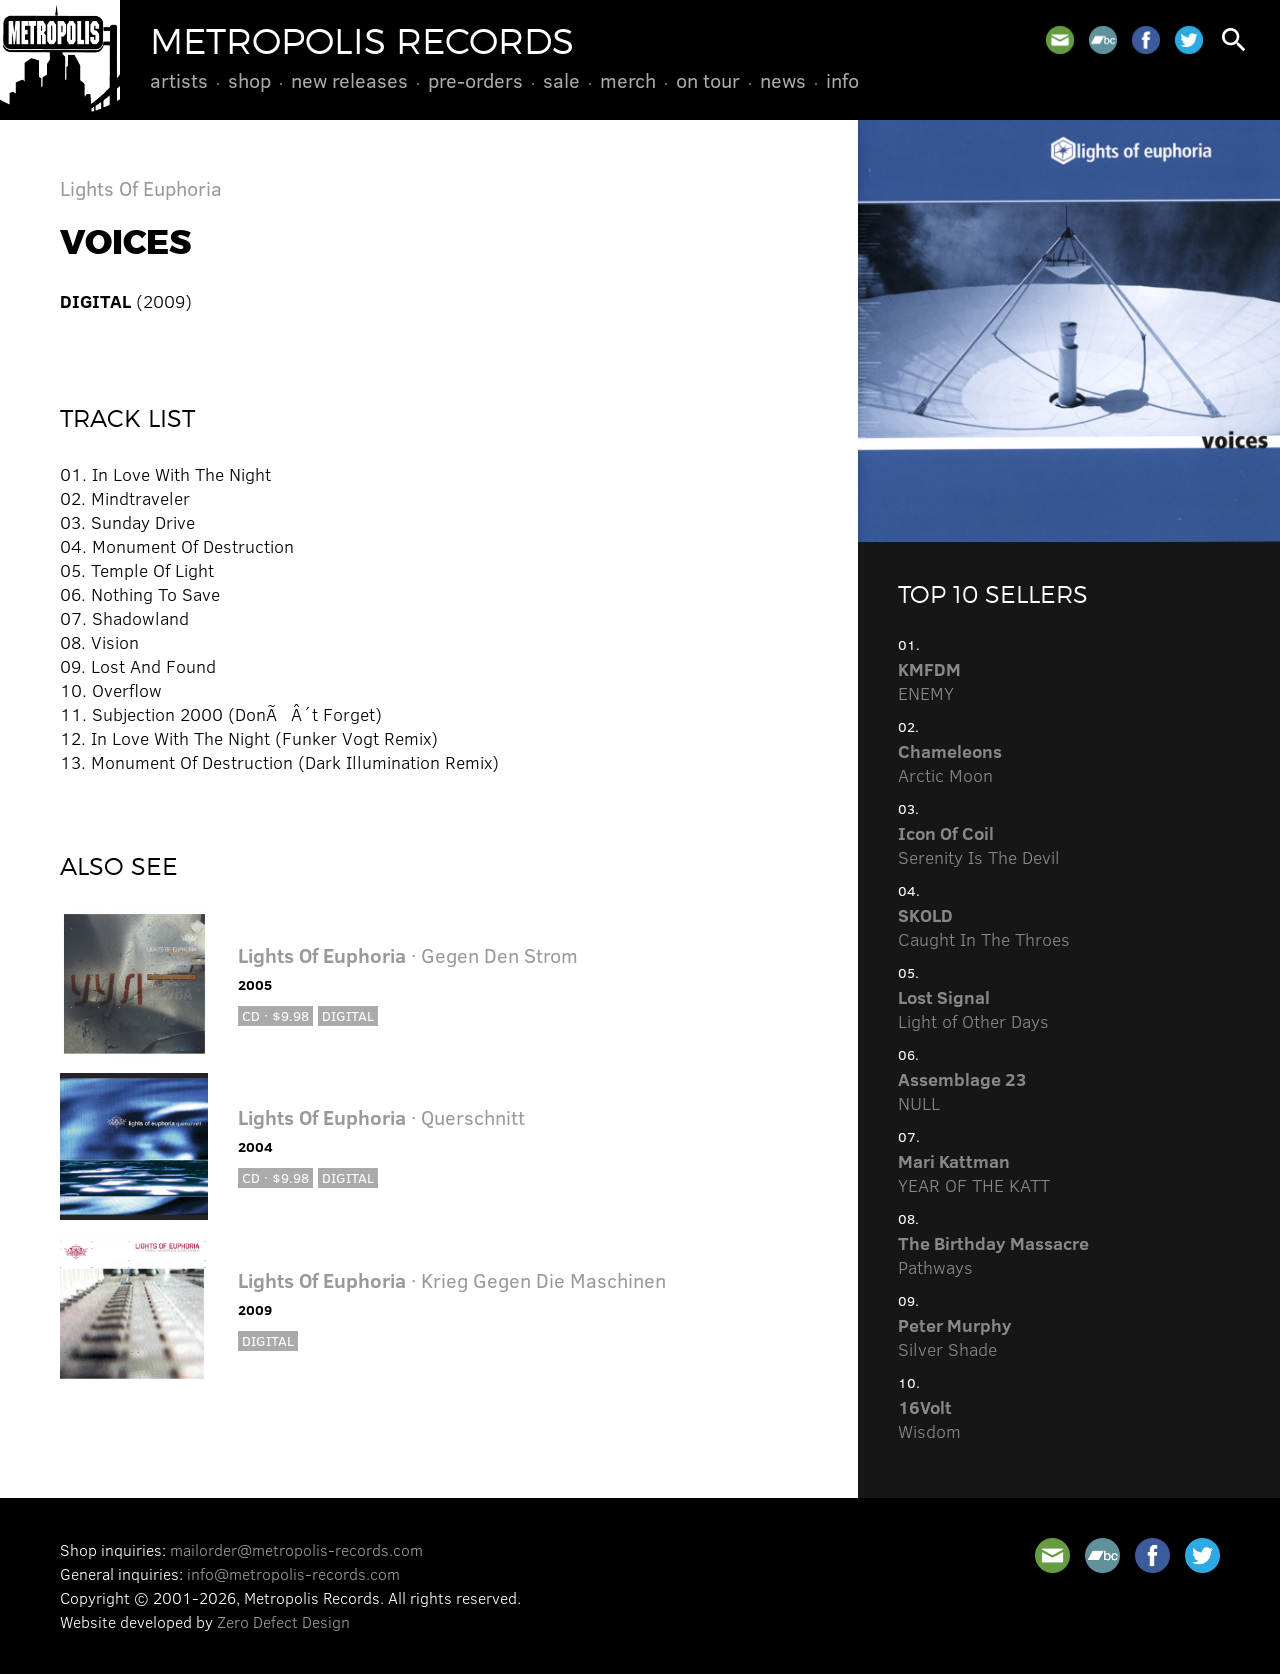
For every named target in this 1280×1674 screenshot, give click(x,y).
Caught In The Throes (984, 927)
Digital (348, 1015)
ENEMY (929, 681)
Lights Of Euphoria (141, 187)
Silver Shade (955, 1337)
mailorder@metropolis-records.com (296, 1549)
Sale (561, 80)
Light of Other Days (973, 1009)
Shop (249, 80)
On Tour (708, 80)
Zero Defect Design (283, 1621)
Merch (628, 80)
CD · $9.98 (275, 1015)
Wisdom (929, 1419)
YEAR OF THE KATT (974, 1173)
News (783, 80)
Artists (179, 80)
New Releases (349, 80)
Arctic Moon (950, 763)
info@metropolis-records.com (293, 1573)
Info (842, 80)
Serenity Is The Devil (979, 845)
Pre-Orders (475, 80)
